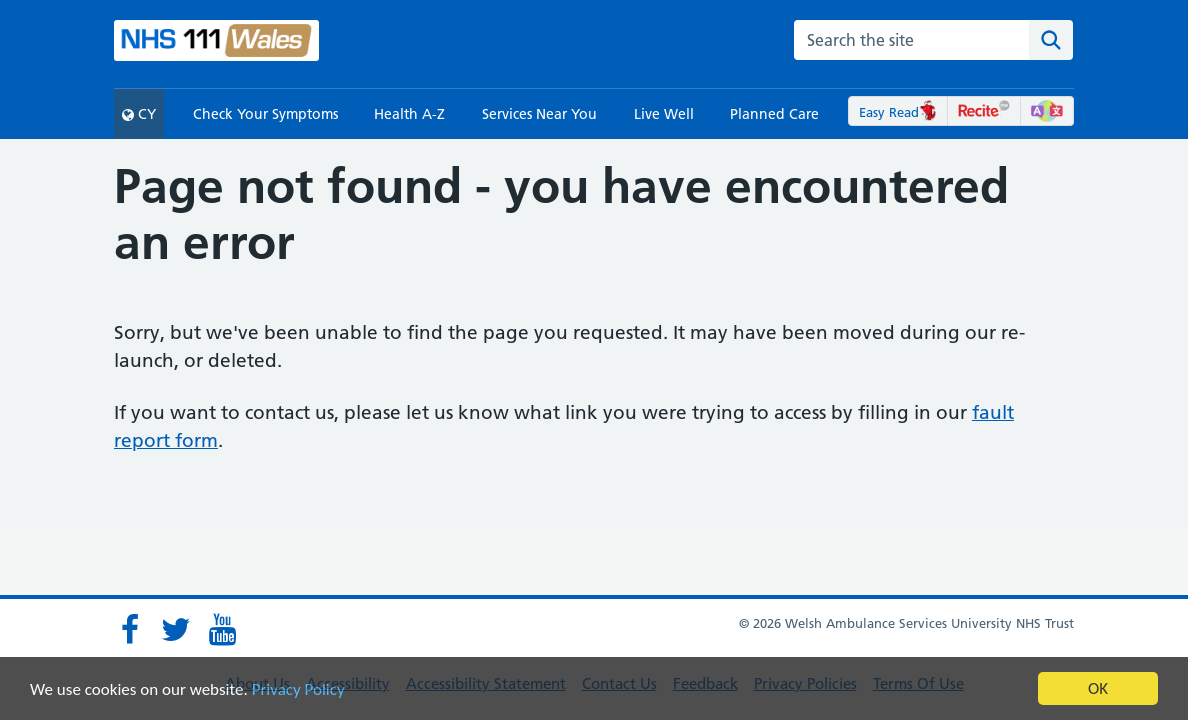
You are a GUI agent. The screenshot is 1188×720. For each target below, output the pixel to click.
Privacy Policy (298, 689)
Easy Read (898, 112)
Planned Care (774, 114)
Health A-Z (409, 114)
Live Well (664, 114)
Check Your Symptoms (265, 114)
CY (139, 114)
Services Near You (539, 114)
